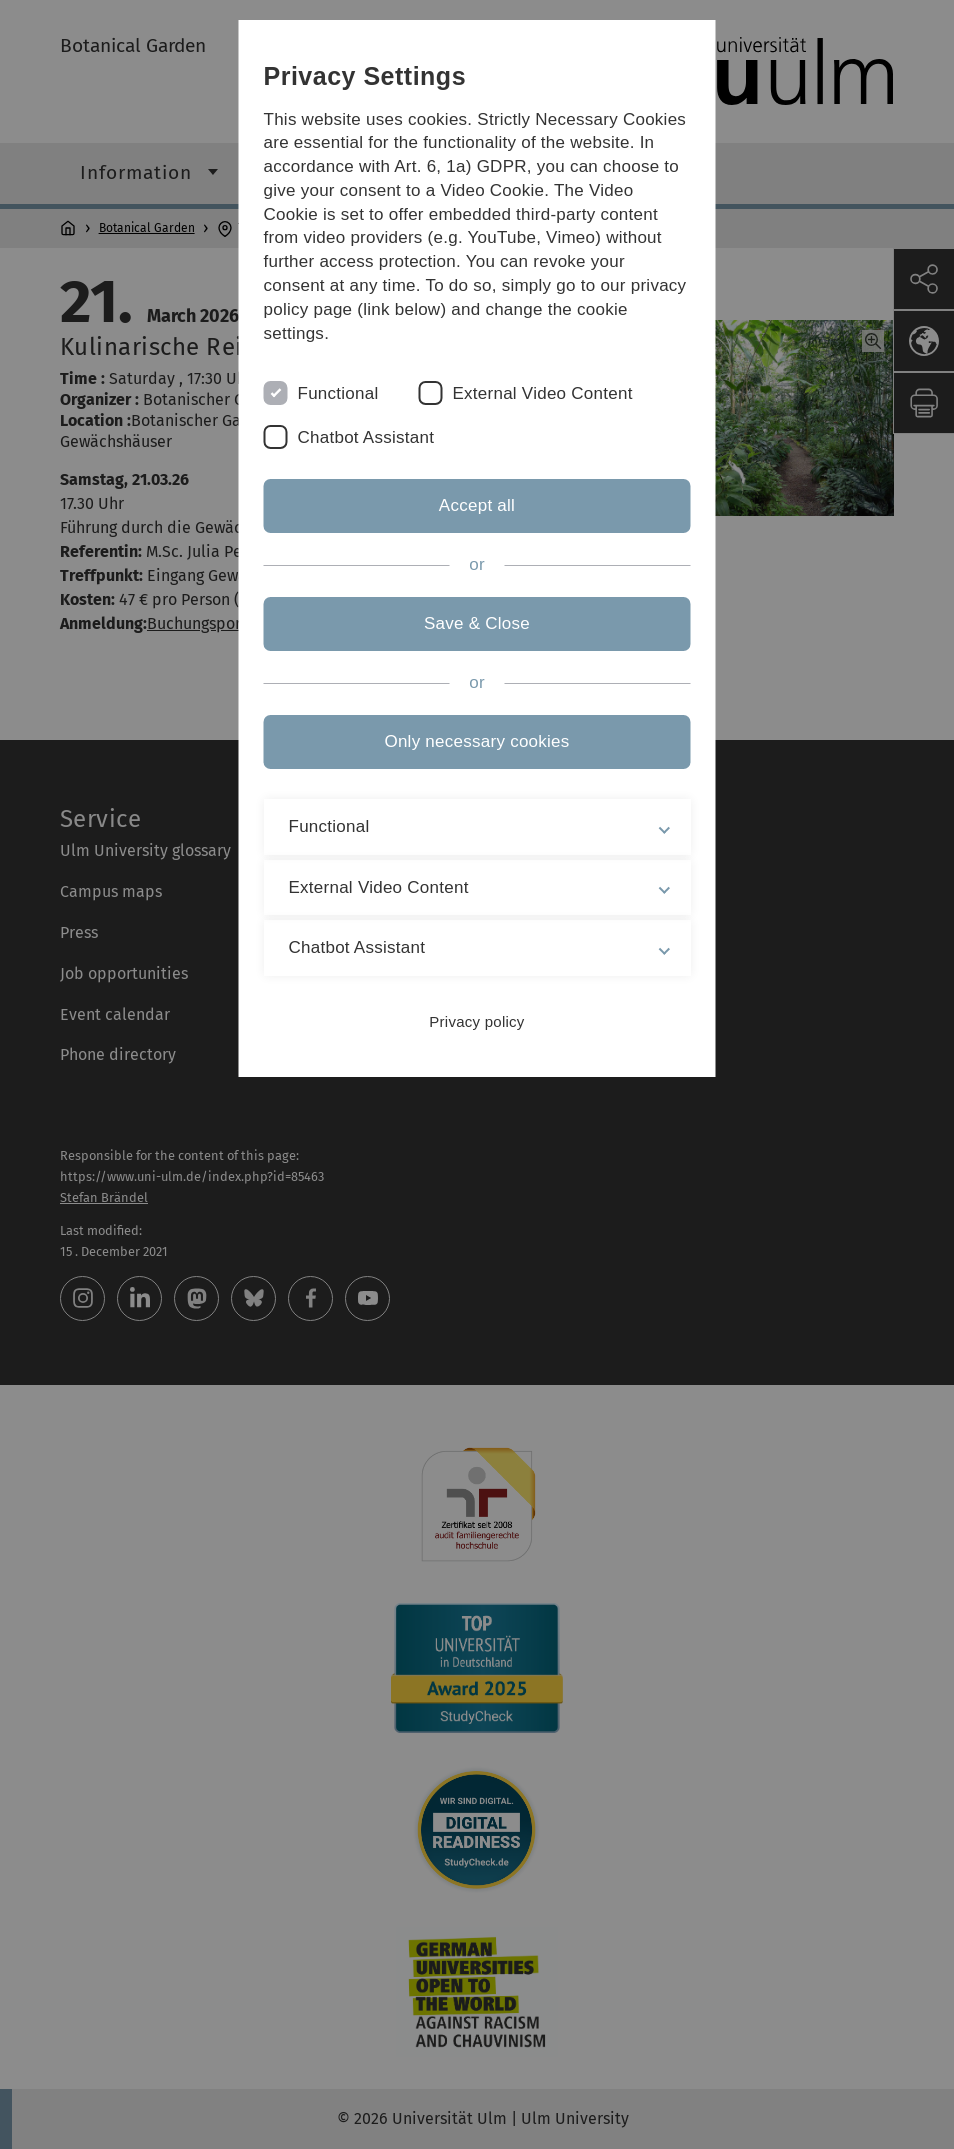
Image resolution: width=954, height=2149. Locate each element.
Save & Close (477, 623)
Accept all (477, 505)
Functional (338, 393)
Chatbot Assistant (366, 437)
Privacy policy (476, 1021)
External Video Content (542, 393)
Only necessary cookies (476, 741)
